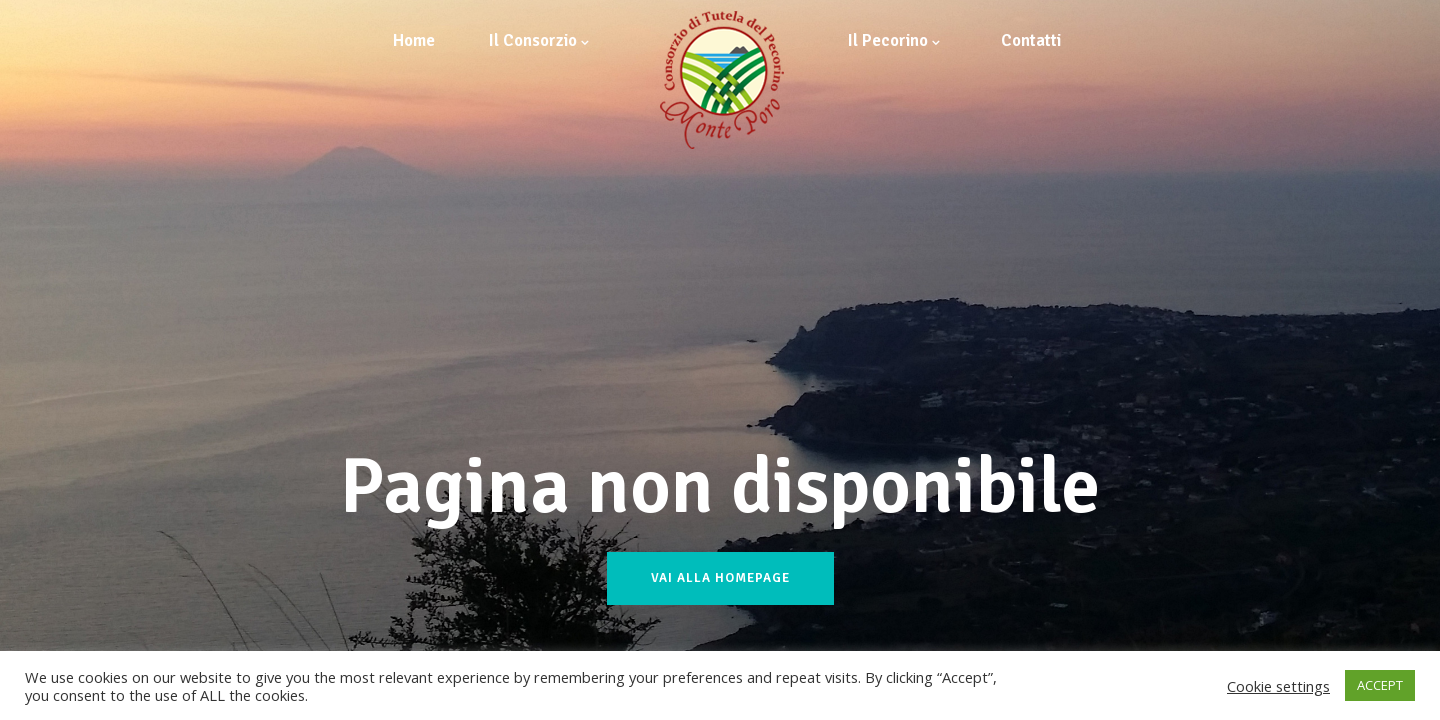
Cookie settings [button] (1278, 686)
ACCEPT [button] (1380, 685)
